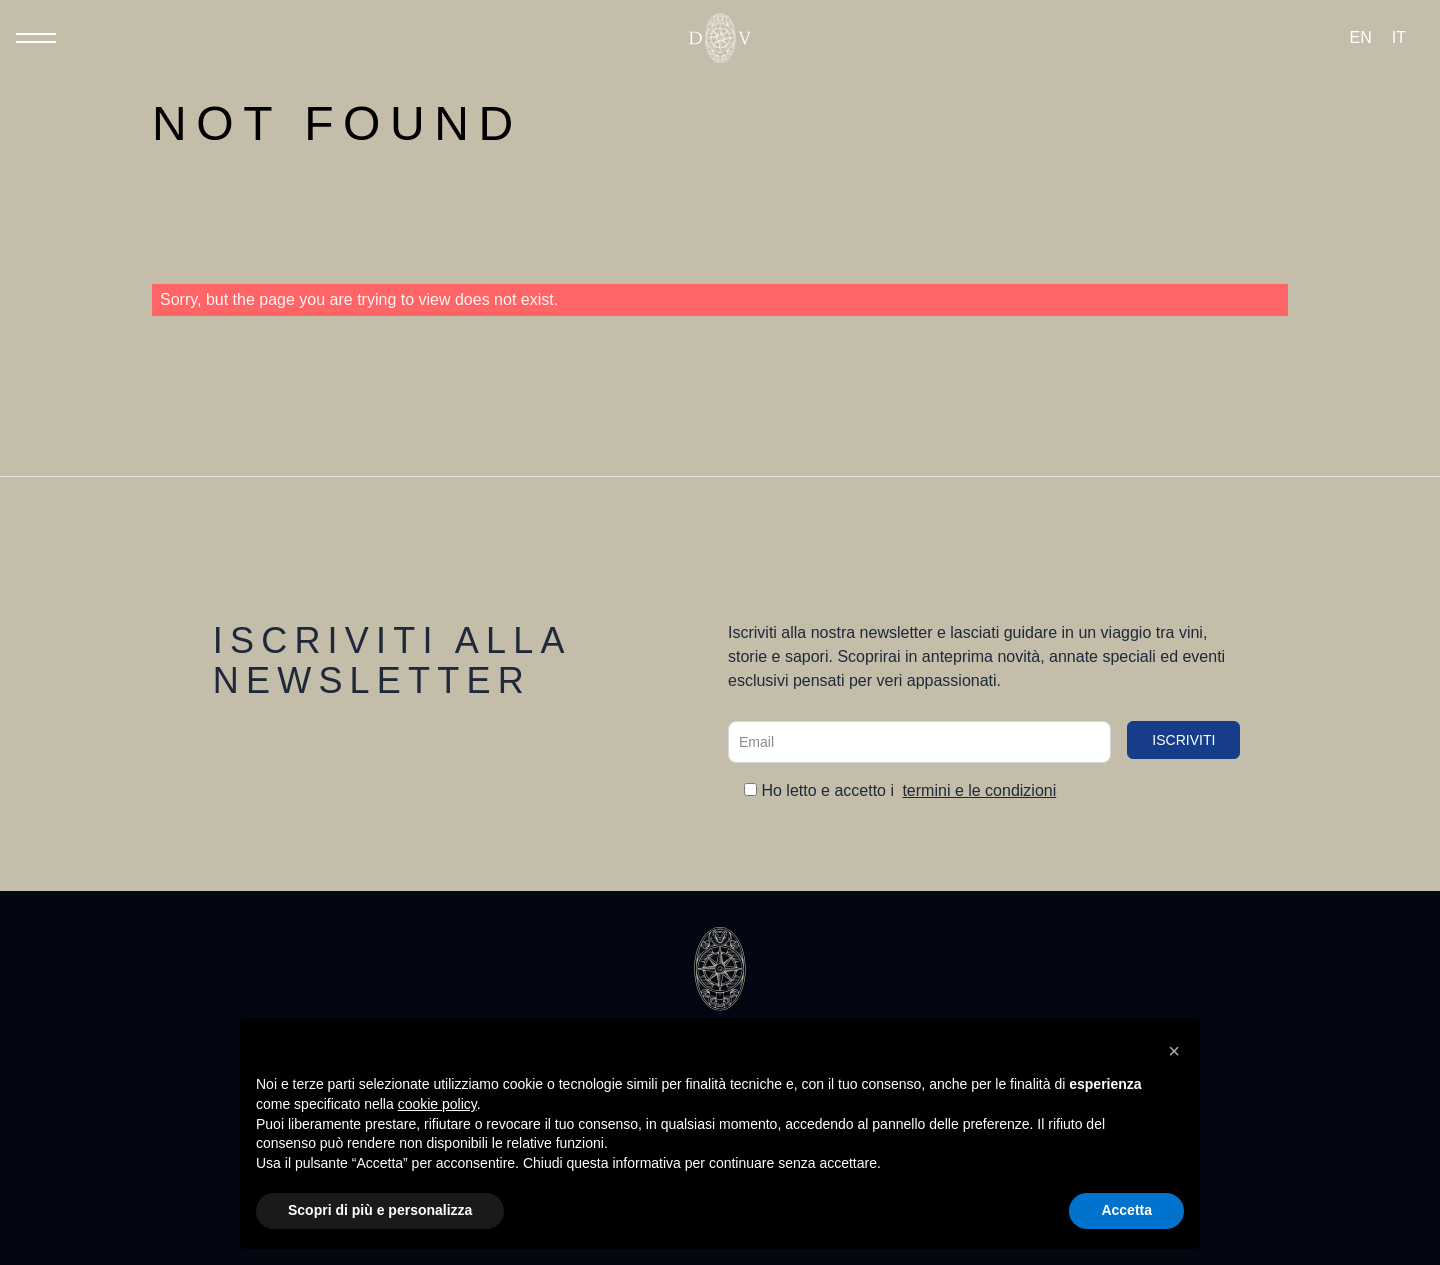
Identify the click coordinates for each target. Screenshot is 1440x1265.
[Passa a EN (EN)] (1361, 38)
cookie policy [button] (437, 1104)
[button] (1174, 1051)
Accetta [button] (1126, 1210)
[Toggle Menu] (36, 38)
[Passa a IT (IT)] (1399, 38)
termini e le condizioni (979, 790)
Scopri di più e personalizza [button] (380, 1210)
